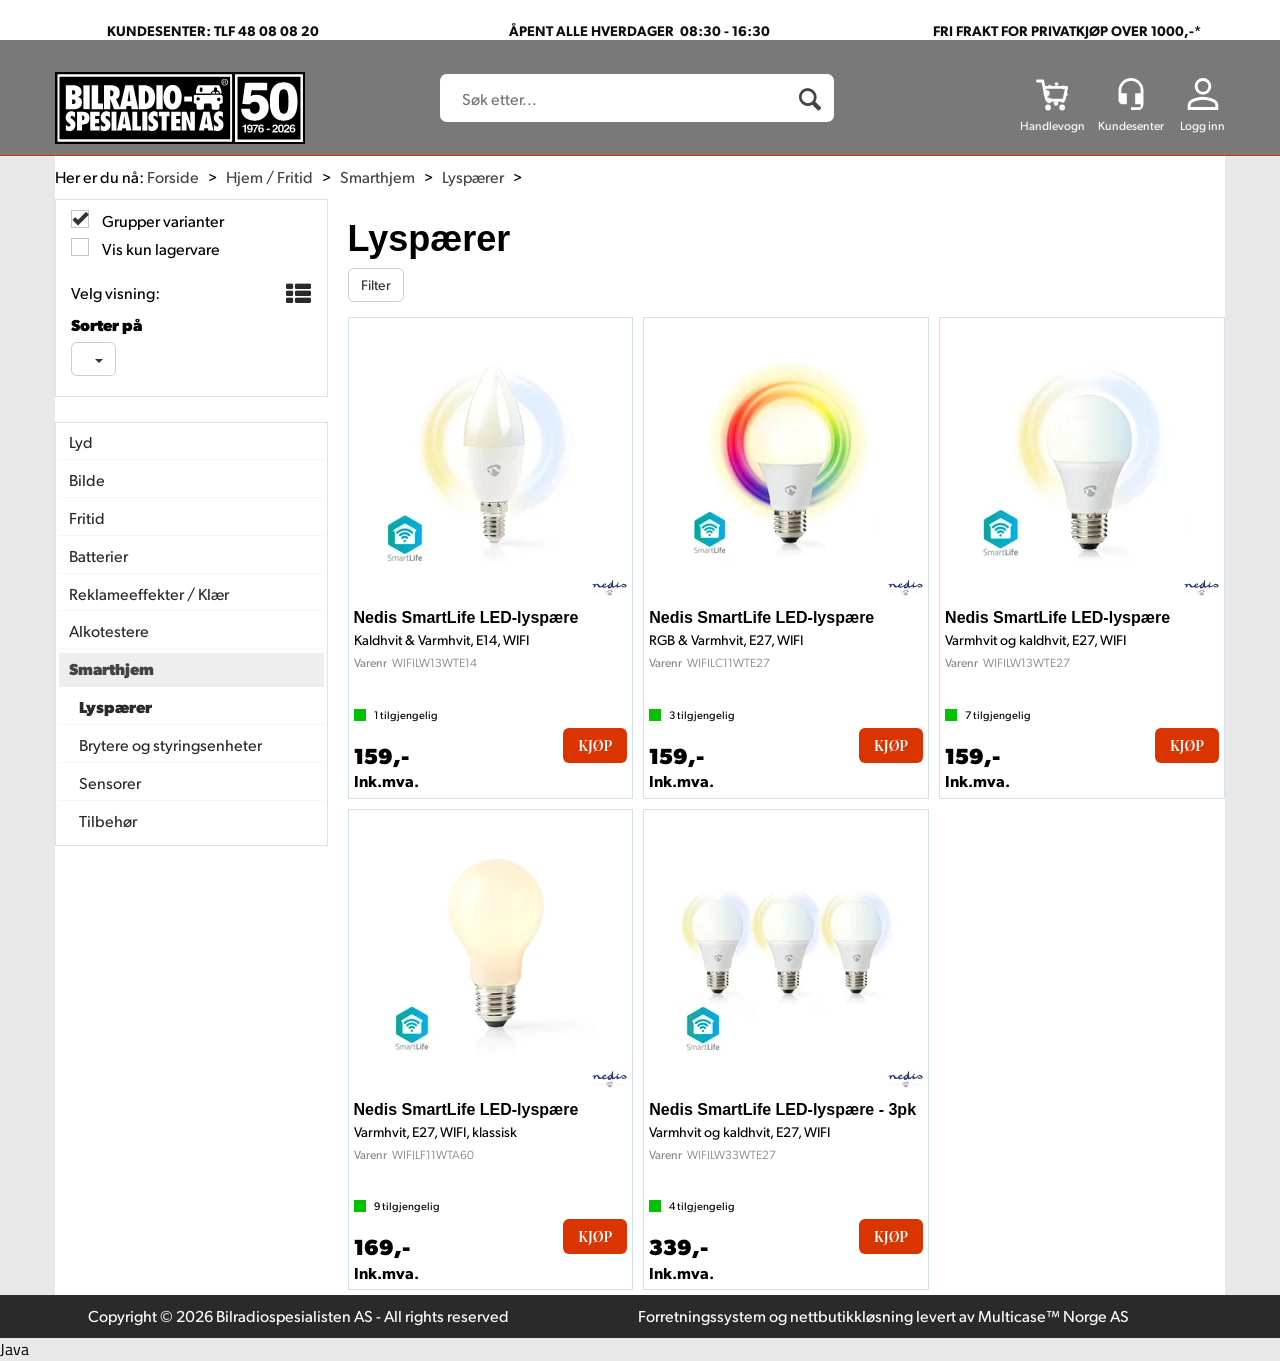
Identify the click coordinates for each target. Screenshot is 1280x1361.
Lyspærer (473, 176)
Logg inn (1202, 125)
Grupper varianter (161, 220)
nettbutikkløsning (851, 1315)
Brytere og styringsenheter (170, 744)
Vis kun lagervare (159, 248)
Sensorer (110, 782)
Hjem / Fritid (269, 176)
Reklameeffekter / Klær (149, 593)
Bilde (87, 479)
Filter (376, 284)
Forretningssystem (702, 1315)
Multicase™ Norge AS (1053, 1315)
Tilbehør (108, 820)
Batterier (98, 555)
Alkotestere (109, 630)
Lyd (81, 441)
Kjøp (595, 745)
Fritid (87, 517)
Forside (173, 176)
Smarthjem (377, 176)
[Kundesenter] (1131, 94)
